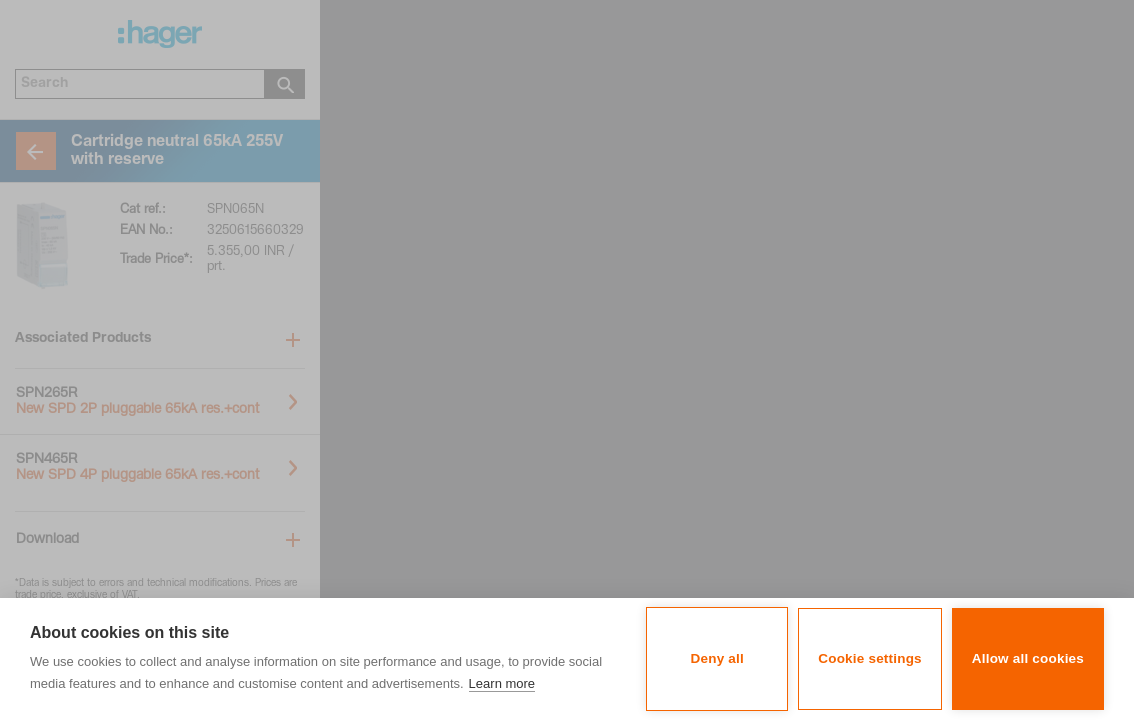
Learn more (502, 683)
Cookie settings (870, 658)
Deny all (717, 658)
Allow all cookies (1028, 658)
